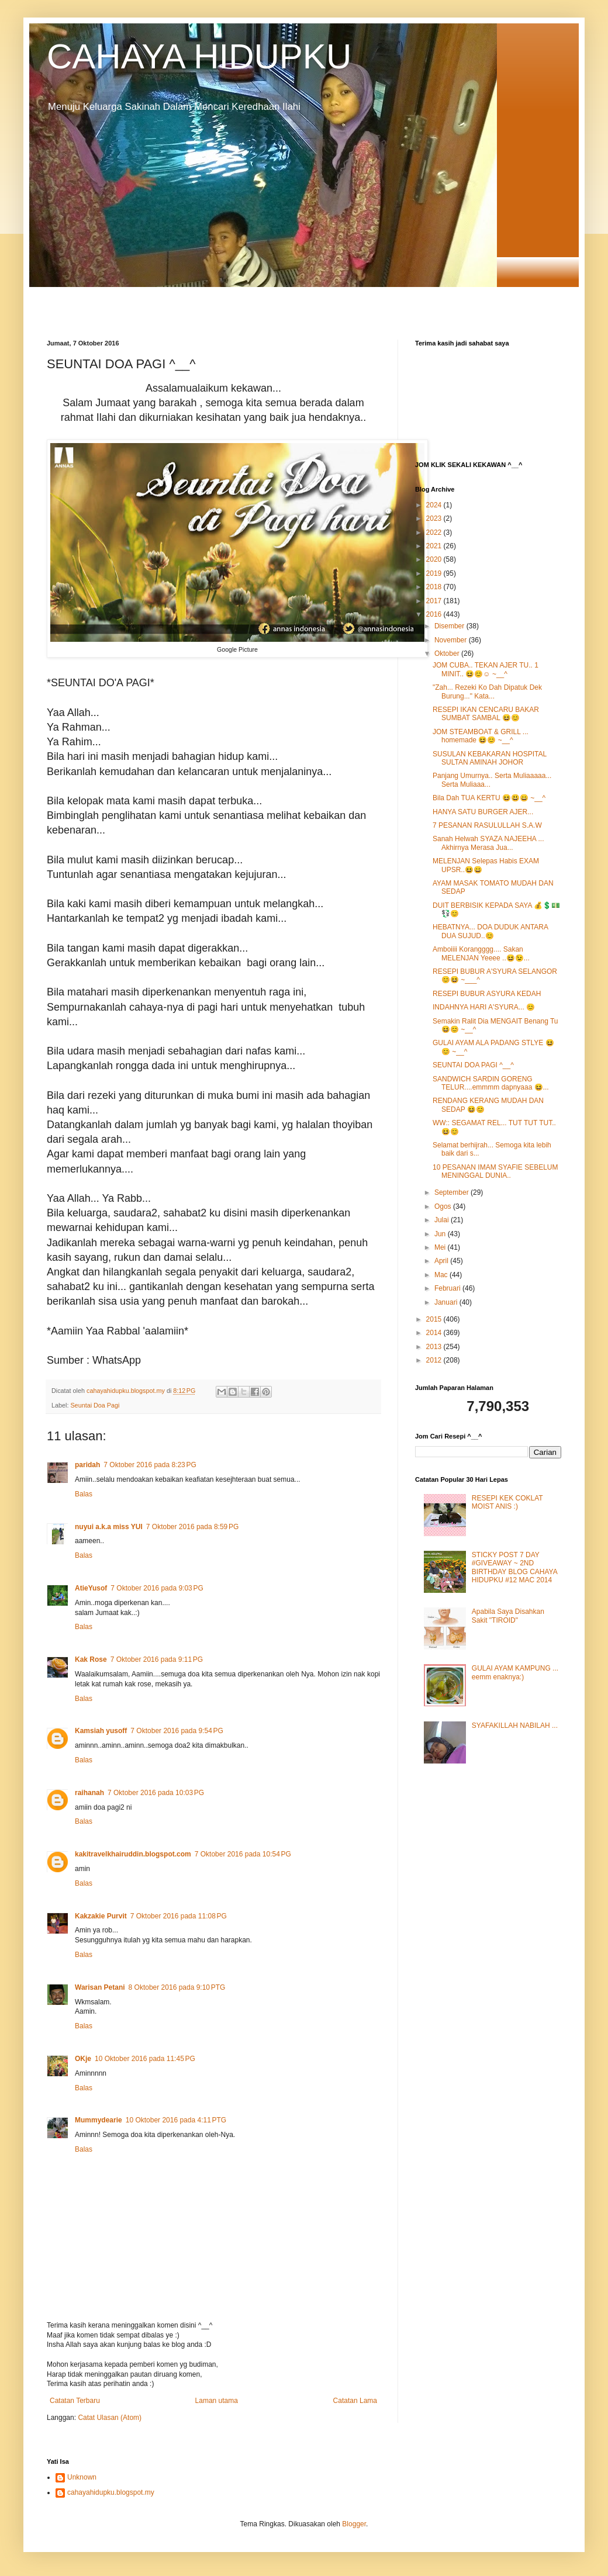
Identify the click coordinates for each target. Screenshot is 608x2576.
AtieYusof (91, 1588)
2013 (435, 1347)
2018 (435, 587)
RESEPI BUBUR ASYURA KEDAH (487, 994)
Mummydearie (98, 2120)
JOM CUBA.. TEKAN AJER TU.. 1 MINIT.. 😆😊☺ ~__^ (485, 669)
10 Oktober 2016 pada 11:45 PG (145, 2059)
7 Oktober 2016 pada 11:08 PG (178, 1916)
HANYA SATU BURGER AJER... (483, 812)
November (451, 640)
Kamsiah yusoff (101, 1731)
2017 (435, 601)
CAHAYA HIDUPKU (199, 56)
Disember (450, 626)
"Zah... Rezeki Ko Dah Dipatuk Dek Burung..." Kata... (487, 691)
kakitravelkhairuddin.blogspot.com (133, 1854)
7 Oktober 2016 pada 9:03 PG (156, 1588)
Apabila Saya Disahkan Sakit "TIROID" (508, 1615)
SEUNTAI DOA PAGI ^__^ (473, 1065)
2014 (435, 1333)
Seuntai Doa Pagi (94, 1405)
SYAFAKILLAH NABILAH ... (515, 1725)
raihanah (89, 1793)
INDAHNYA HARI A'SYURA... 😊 (484, 1007)
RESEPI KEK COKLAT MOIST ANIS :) (507, 1502)
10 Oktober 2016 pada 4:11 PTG (176, 2120)
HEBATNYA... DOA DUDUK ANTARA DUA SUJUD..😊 (490, 931)
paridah (87, 1465)
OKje (83, 2059)
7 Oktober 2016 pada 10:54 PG (243, 1854)
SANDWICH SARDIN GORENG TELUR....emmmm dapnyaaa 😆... (491, 1083)
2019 (435, 573)
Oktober (447, 653)
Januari (447, 1302)
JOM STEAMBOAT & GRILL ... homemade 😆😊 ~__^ (480, 736)
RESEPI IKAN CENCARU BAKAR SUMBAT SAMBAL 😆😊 (486, 714)
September (452, 1192)
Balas (83, 1494)
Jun (441, 1234)
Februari (448, 1288)
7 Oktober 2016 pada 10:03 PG (156, 1793)
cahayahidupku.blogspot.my (110, 2492)
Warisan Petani (100, 1987)
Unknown (81, 2477)
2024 (435, 505)
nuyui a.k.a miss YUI (109, 1527)
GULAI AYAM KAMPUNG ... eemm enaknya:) (515, 1672)
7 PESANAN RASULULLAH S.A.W (487, 825)
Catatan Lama (355, 2401)
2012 (435, 1360)
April (442, 1261)
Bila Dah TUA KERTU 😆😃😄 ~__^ (489, 798)
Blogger (354, 2524)
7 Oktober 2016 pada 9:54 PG (176, 1731)
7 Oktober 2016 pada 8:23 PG (149, 1465)
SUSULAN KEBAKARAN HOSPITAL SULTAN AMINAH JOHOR (490, 758)
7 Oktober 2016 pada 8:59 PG (192, 1527)
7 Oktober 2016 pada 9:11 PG (156, 1659)
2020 (435, 559)
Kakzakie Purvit (101, 1916)
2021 (435, 546)
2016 (435, 614)
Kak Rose (91, 1659)
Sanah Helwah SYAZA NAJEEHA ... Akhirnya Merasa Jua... (488, 843)
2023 (435, 518)
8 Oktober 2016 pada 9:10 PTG (177, 1987)
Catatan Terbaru (75, 2401)
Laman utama (216, 2401)
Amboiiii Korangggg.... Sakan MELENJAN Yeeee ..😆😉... (481, 953)
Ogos (443, 1206)
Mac (442, 1275)
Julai (442, 1220)
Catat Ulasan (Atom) (109, 2418)
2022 (435, 532)
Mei (441, 1247)
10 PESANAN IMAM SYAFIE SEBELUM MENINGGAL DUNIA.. (495, 1171)
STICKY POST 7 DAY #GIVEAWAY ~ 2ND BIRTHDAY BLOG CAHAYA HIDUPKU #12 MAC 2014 (514, 1567)
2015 (435, 1319)
